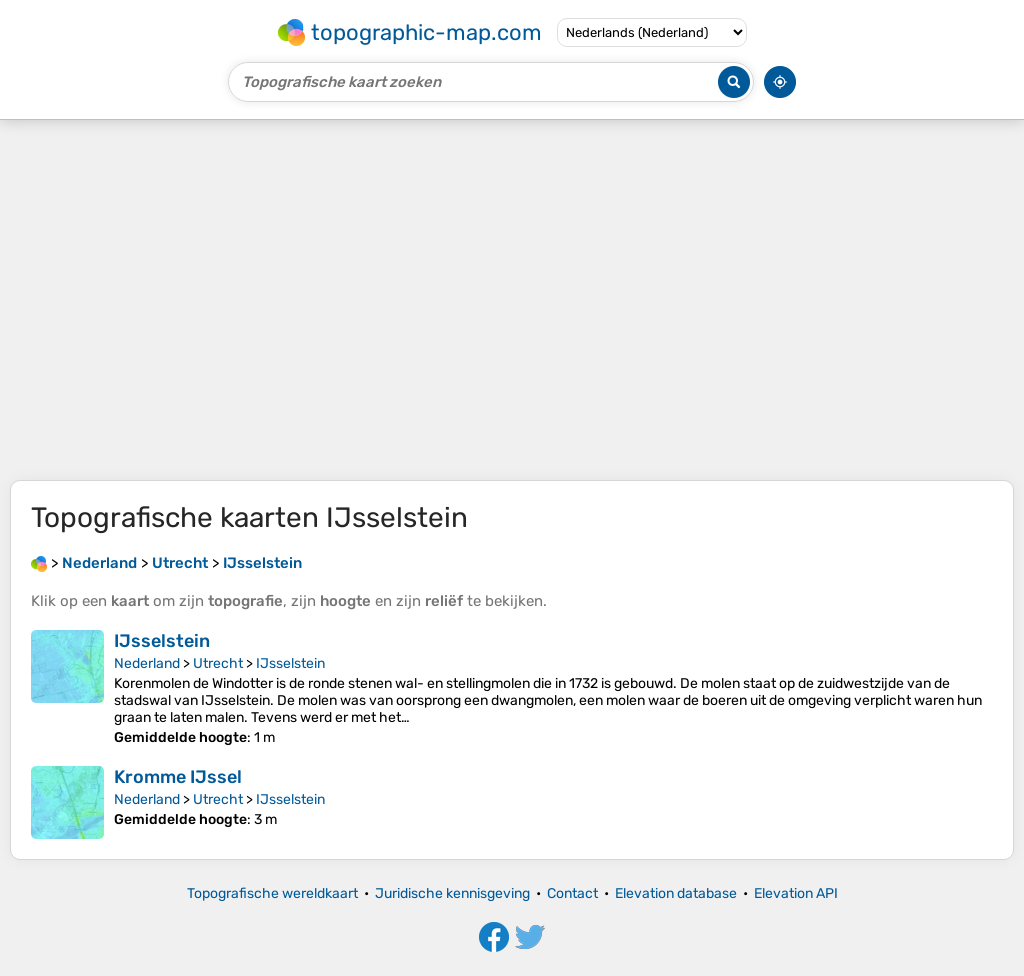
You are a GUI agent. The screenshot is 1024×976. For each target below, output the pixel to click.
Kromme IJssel (178, 777)
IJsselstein (162, 641)
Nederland (147, 663)
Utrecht (218, 663)
